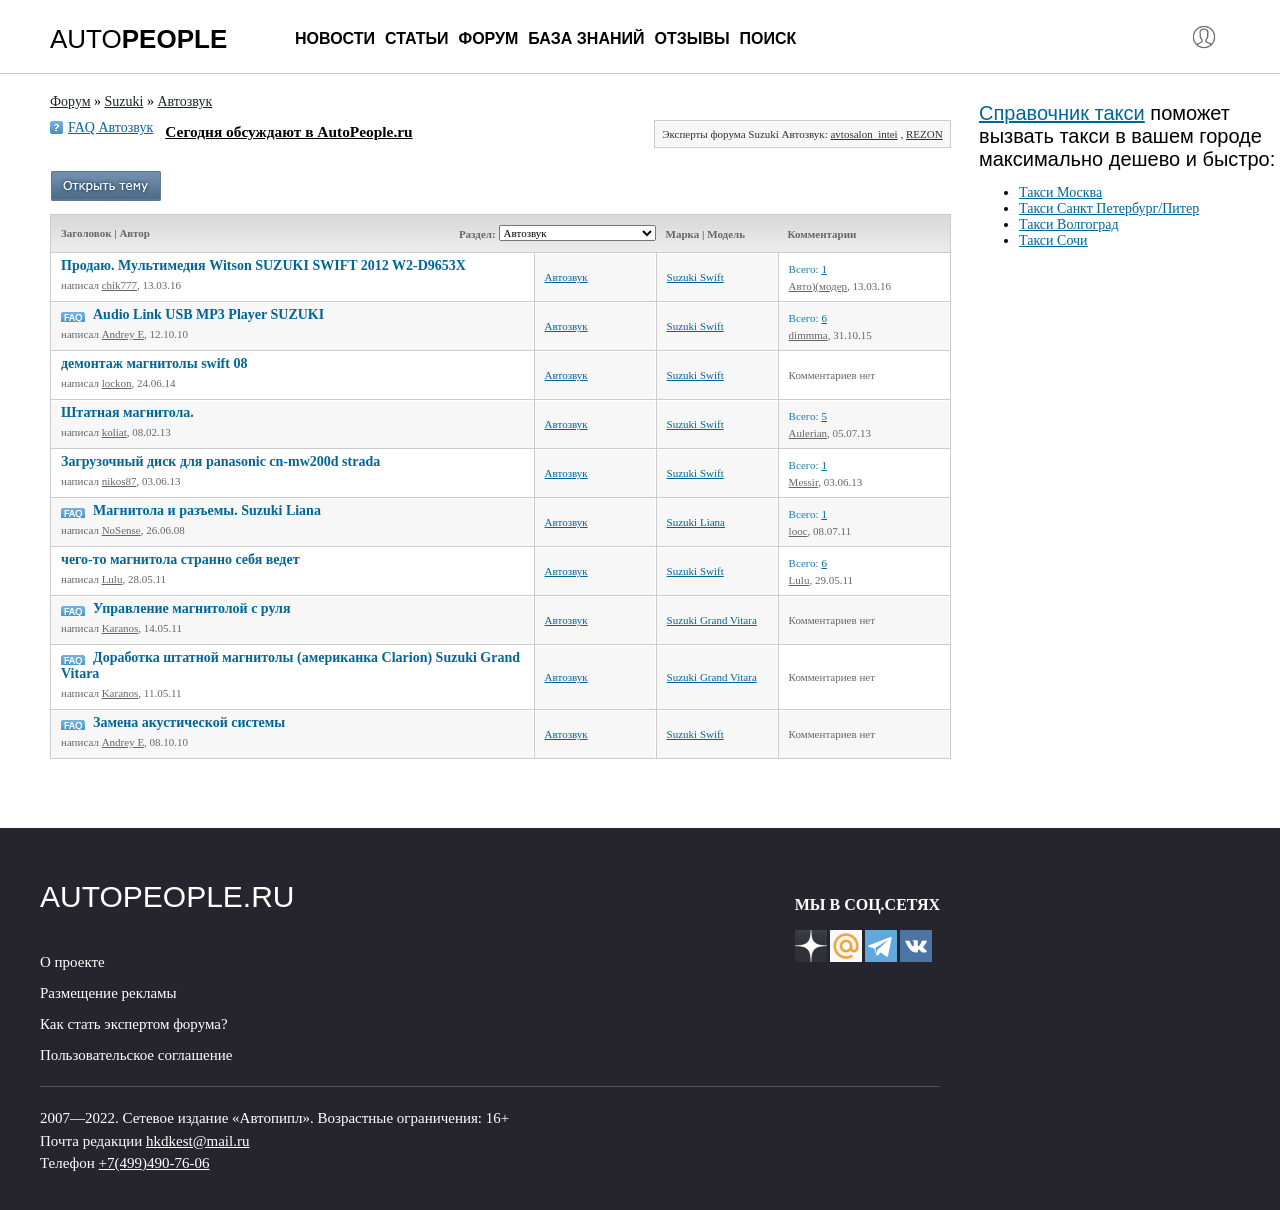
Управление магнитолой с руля (192, 608)
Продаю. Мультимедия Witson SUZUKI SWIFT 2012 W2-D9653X (263, 265)
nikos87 (119, 481)
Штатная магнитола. (127, 412)
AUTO (138, 39)
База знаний (586, 38)
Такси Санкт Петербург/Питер (1109, 208)
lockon (117, 383)
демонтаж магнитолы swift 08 (154, 363)
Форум (488, 38)
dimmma (808, 335)
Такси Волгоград (1069, 224)
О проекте (72, 962)
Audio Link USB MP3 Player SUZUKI (208, 314)
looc (798, 531)
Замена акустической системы (189, 722)
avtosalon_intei (863, 134)
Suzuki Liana (696, 522)
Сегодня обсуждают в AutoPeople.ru (288, 131)
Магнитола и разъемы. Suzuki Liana (207, 510)
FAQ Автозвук (110, 127)
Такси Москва (1060, 192)
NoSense (121, 530)
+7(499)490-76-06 (154, 1163)
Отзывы (691, 38)
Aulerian (808, 433)
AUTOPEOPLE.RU (167, 896)
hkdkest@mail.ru (197, 1141)
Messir (804, 482)
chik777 (119, 285)
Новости (335, 38)
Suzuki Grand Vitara (712, 620)
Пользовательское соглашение (136, 1055)
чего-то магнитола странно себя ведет (180, 559)
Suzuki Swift (695, 277)
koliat (114, 432)
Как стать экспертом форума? (134, 1024)
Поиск (768, 38)
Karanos (120, 628)
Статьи (416, 38)
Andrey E (123, 334)
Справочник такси (1062, 113)
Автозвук (566, 277)
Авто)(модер (818, 286)
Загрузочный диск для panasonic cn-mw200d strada (220, 461)
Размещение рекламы (108, 993)
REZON (924, 134)
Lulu (112, 579)
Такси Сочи (1053, 240)
